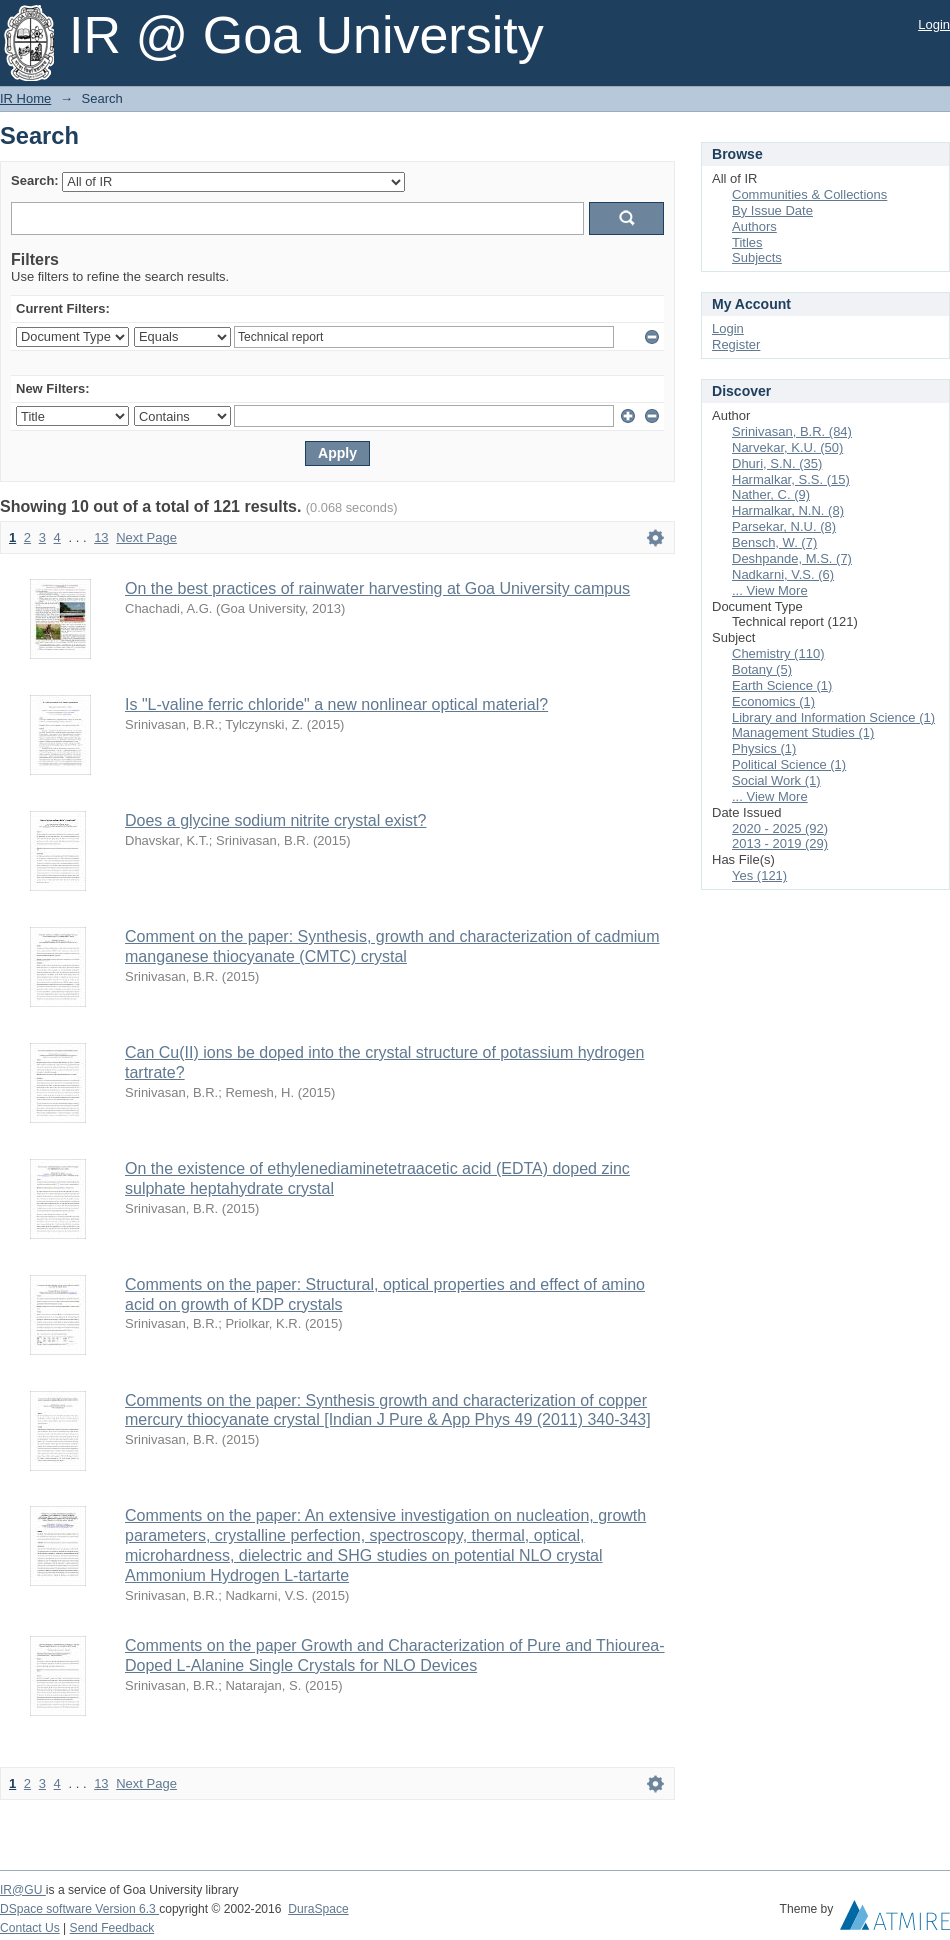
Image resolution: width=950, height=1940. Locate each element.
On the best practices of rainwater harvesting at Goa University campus (377, 588)
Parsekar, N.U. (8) (784, 526)
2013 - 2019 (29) (780, 843)
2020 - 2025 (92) (780, 828)
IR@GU (23, 1890)
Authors (754, 226)
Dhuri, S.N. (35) (777, 463)
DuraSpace (318, 1909)
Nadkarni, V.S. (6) (783, 574)
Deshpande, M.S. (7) (792, 558)
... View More (770, 590)
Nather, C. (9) (771, 494)
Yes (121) (759, 875)
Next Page (146, 537)
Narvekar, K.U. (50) (787, 447)
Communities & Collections (809, 194)
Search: (35, 180)
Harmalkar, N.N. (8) (788, 510)
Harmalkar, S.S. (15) (791, 479)
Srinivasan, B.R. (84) (792, 431)
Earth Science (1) (782, 685)
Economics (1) (773, 701)
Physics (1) (764, 748)
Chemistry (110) (778, 653)
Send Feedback (112, 1928)
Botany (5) (762, 669)
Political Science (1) (789, 764)
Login (934, 24)
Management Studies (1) (803, 732)
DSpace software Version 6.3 (79, 1909)
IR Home (25, 98)
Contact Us (30, 1928)
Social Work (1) (776, 780)
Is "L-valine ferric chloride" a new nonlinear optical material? (336, 704)
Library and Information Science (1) (833, 717)
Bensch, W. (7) (774, 542)
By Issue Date (772, 210)
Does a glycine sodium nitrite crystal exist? (275, 820)
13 (101, 537)
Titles (747, 242)
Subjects (757, 257)
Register (736, 344)
